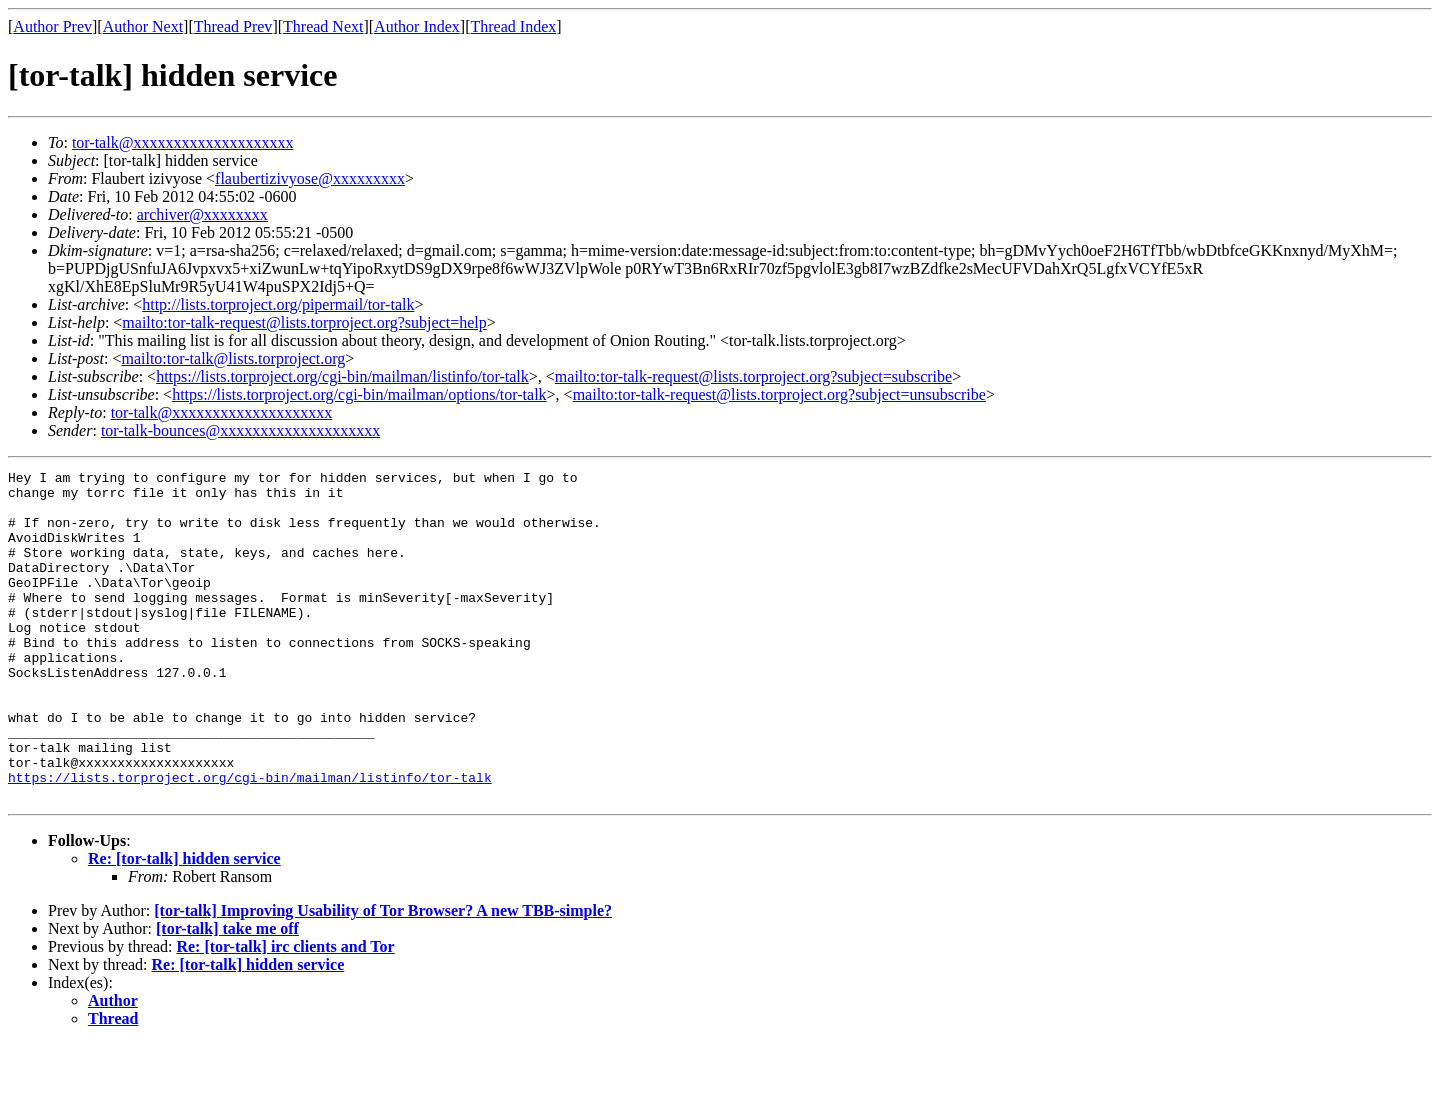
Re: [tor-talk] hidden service (184, 924)
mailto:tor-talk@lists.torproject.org (233, 358)
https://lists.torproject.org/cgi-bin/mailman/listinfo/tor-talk (342, 376)
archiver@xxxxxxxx (202, 214)
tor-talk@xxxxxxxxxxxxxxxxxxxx (183, 142)
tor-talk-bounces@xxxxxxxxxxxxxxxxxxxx (240, 430)
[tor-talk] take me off (227, 994)
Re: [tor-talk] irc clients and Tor (285, 1012)
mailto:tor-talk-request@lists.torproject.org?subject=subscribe (753, 376)
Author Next (143, 26)
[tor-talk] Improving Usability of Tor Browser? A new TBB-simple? (383, 976)
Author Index (417, 26)
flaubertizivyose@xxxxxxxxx (310, 178)
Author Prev (52, 26)
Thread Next (323, 26)
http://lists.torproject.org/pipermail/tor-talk (278, 304)
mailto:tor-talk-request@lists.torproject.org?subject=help (304, 322)
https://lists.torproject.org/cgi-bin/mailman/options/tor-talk (359, 394)
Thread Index (514, 26)
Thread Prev (233, 26)
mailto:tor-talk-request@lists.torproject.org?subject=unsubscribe (779, 394)
